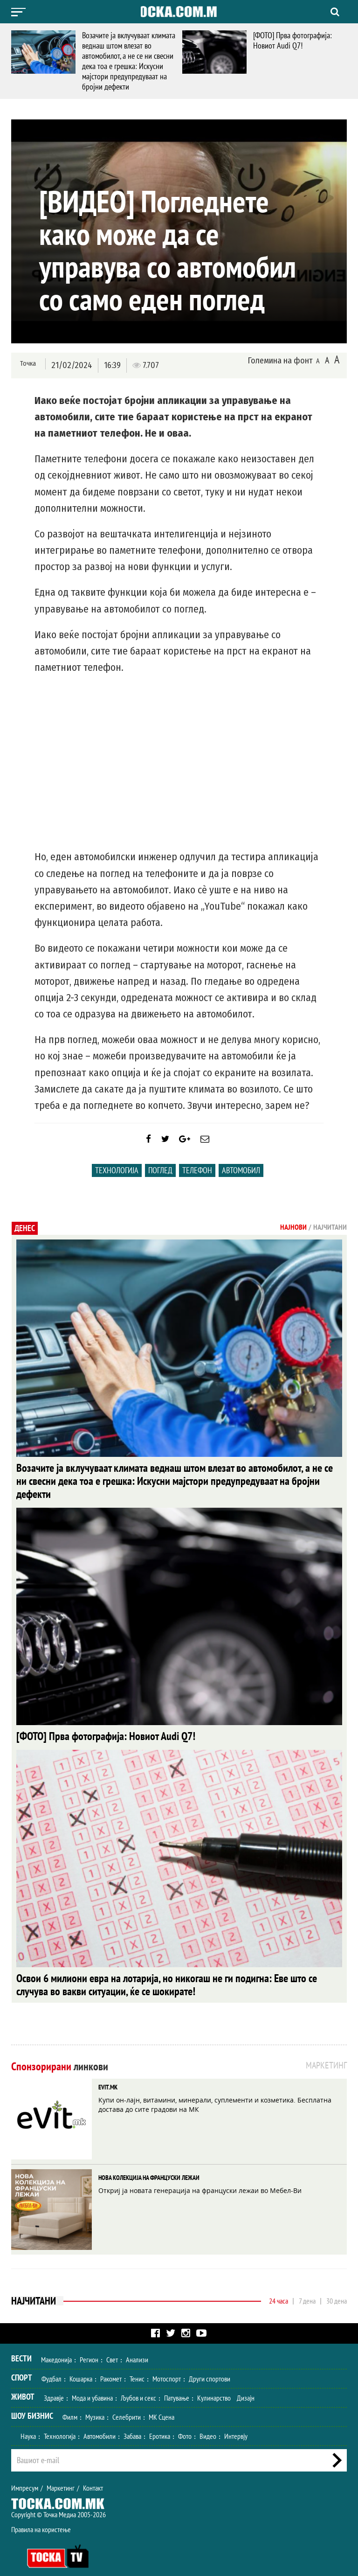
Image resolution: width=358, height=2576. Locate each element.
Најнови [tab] (293, 1235)
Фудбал (51, 2365)
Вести (21, 2345)
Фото (185, 2423)
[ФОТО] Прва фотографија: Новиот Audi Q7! (292, 40)
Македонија (56, 2346)
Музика (94, 2404)
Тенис (137, 2365)
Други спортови (209, 2365)
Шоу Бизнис (32, 2402)
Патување (176, 2384)
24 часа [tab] (278, 2287)
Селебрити (126, 2404)
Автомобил (241, 1179)
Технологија (116, 1179)
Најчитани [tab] (330, 1235)
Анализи (137, 2346)
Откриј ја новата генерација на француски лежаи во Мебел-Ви (200, 2177)
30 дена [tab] (336, 2287)
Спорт (21, 2364)
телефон (197, 1179)
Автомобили (99, 2423)
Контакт (93, 2474)
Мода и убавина (92, 2384)
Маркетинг (61, 2474)
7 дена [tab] (307, 2287)
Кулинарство (214, 2384)
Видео (208, 2423)
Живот (22, 2383)
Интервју (236, 2423)
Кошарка (80, 2365)
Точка (26, 364)
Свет (112, 2346)
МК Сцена (161, 2404)
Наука (28, 2423)
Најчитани (33, 2287)
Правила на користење (41, 2516)
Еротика (159, 2423)
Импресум (24, 2474)
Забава (132, 2423)
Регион (89, 2346)
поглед (160, 1179)
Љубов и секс (138, 2384)
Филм (69, 2404)
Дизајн (246, 2384)
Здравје (54, 2384)
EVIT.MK (107, 2074)
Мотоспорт (166, 2365)
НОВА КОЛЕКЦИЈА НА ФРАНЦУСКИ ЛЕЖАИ (149, 2164)
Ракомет (111, 2365)
